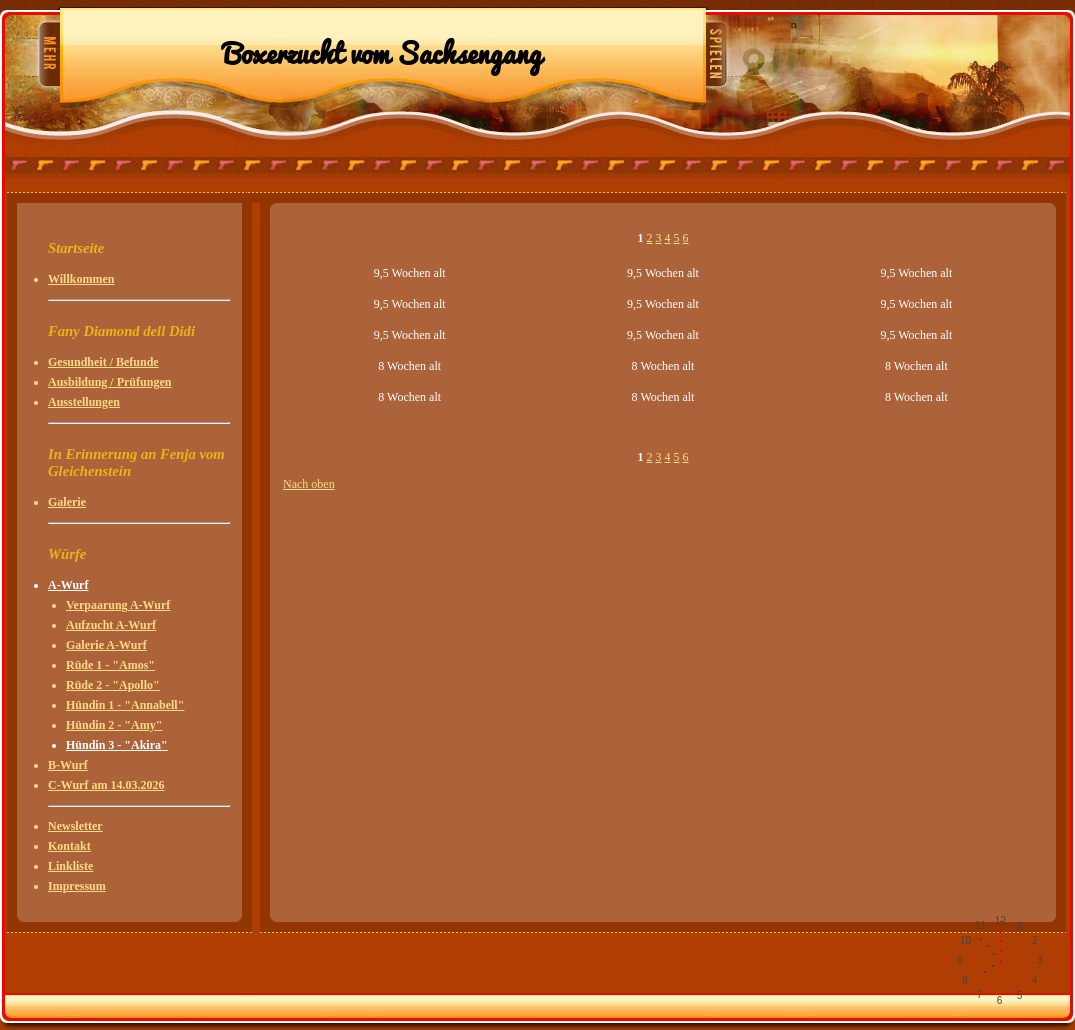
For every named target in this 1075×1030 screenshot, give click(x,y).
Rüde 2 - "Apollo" (113, 685)
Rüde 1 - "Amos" (110, 665)
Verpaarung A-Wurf (118, 605)
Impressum (77, 886)
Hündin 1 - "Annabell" (125, 705)
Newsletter (75, 826)
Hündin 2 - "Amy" (114, 725)
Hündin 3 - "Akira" (117, 745)
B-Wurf (68, 765)
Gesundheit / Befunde (103, 362)
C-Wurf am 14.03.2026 (106, 785)
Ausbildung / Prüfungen (109, 382)
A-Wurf (68, 585)
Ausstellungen (84, 402)
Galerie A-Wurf (106, 645)
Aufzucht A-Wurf (111, 625)
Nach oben (309, 484)
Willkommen (81, 279)
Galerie (67, 502)
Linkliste (70, 866)
